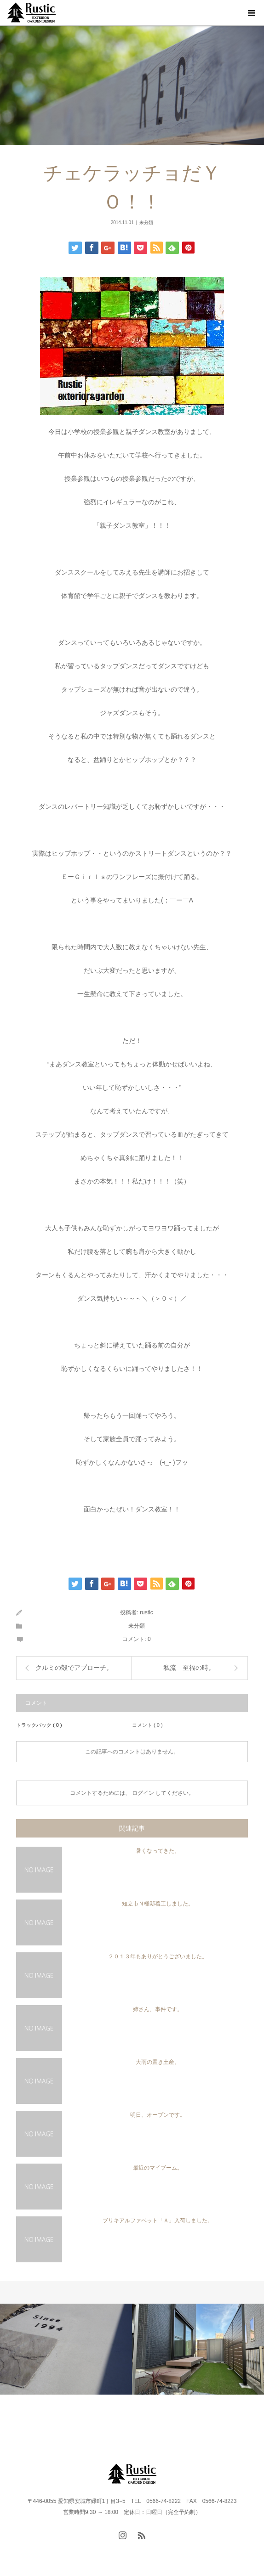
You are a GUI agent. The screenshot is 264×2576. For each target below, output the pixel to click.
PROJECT (56, 2421)
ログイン (143, 1793)
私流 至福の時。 (189, 1667)
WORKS (83, 2421)
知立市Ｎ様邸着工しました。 (158, 1903)
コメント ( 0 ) (147, 1725)
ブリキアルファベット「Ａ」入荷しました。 (158, 2220)
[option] (66, 2349)
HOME (23, 2421)
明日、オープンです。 (157, 2115)
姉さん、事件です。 (158, 2009)
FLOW (110, 2421)
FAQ (195, 2421)
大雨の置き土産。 (158, 2062)
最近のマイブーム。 (158, 2168)
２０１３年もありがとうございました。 (157, 1956)
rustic (146, 1612)
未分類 (146, 222)
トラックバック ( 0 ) (39, 1725)
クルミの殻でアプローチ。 (74, 1667)
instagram (230, 2421)
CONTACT (172, 2421)
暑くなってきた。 (158, 1851)
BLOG (138, 2421)
